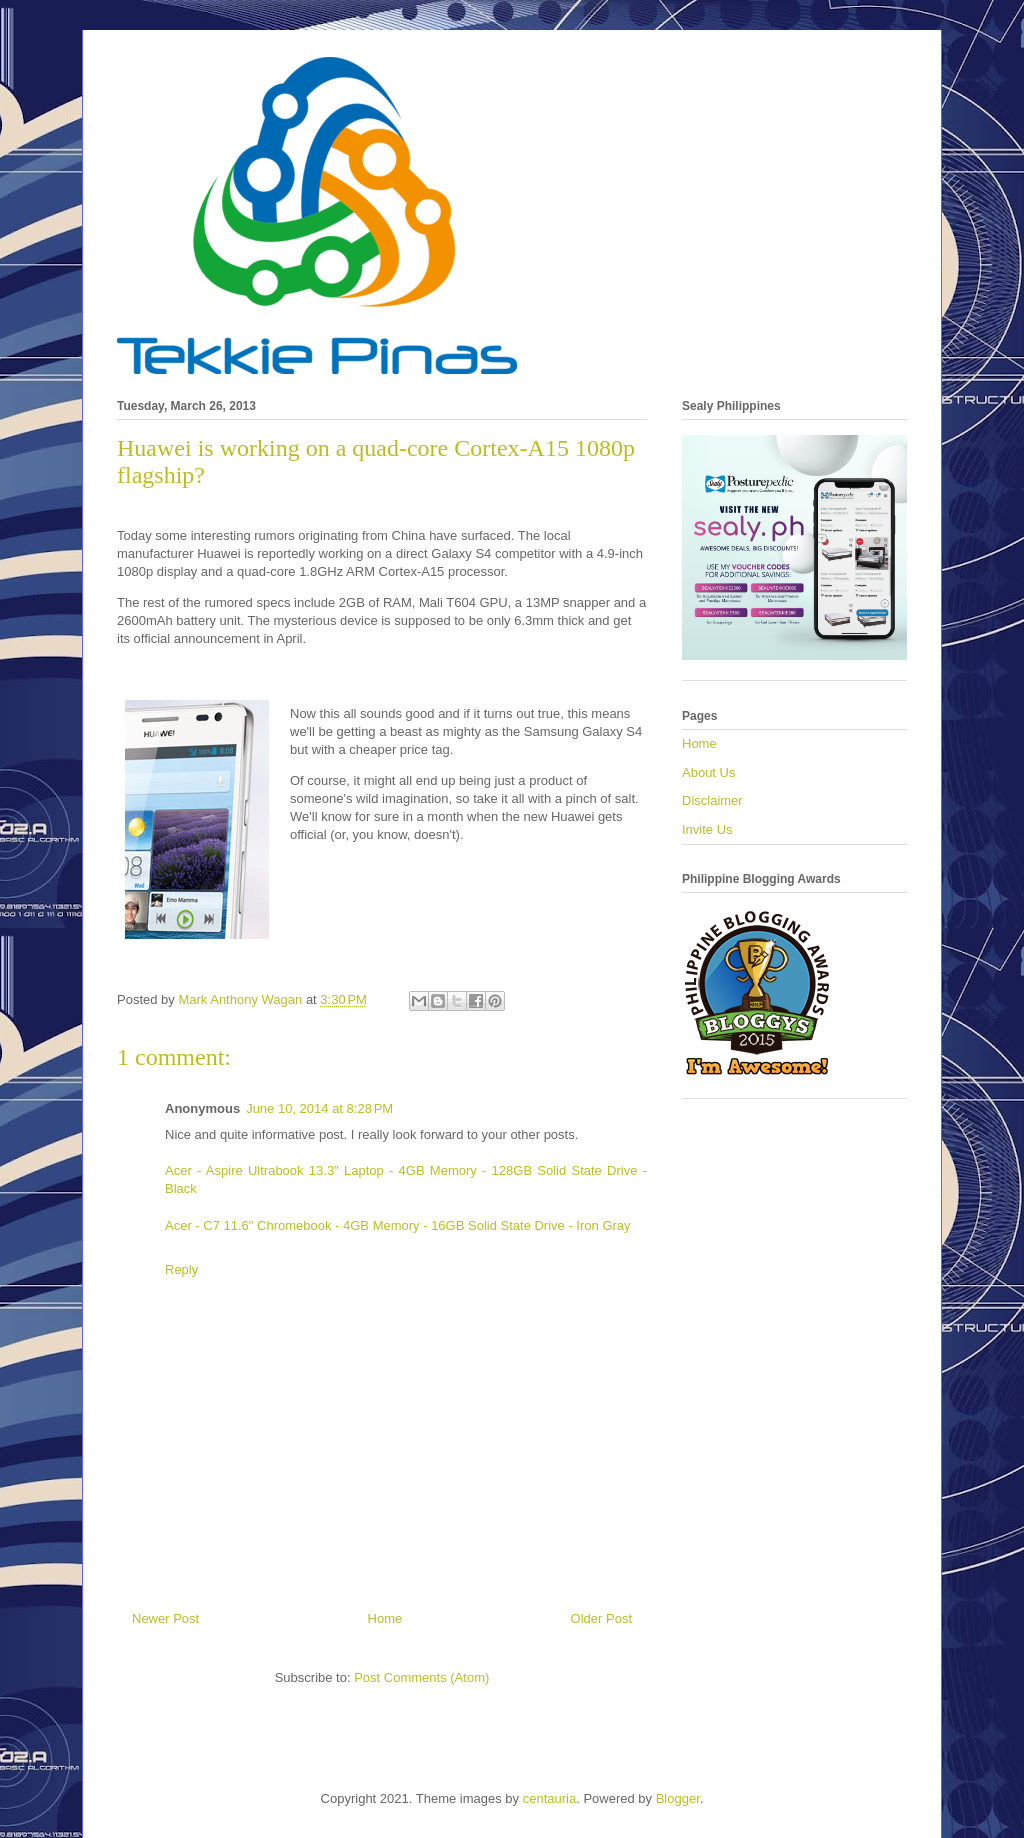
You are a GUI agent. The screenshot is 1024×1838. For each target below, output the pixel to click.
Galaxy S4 (461, 553)
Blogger (678, 1798)
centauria (549, 1798)
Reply (181, 1269)
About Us (708, 772)
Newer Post (165, 1618)
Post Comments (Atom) (421, 1677)
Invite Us (707, 829)
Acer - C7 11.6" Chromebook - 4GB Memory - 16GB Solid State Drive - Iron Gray (398, 1225)
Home (385, 1618)
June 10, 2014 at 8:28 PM (319, 1108)
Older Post (601, 1618)
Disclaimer (712, 800)
